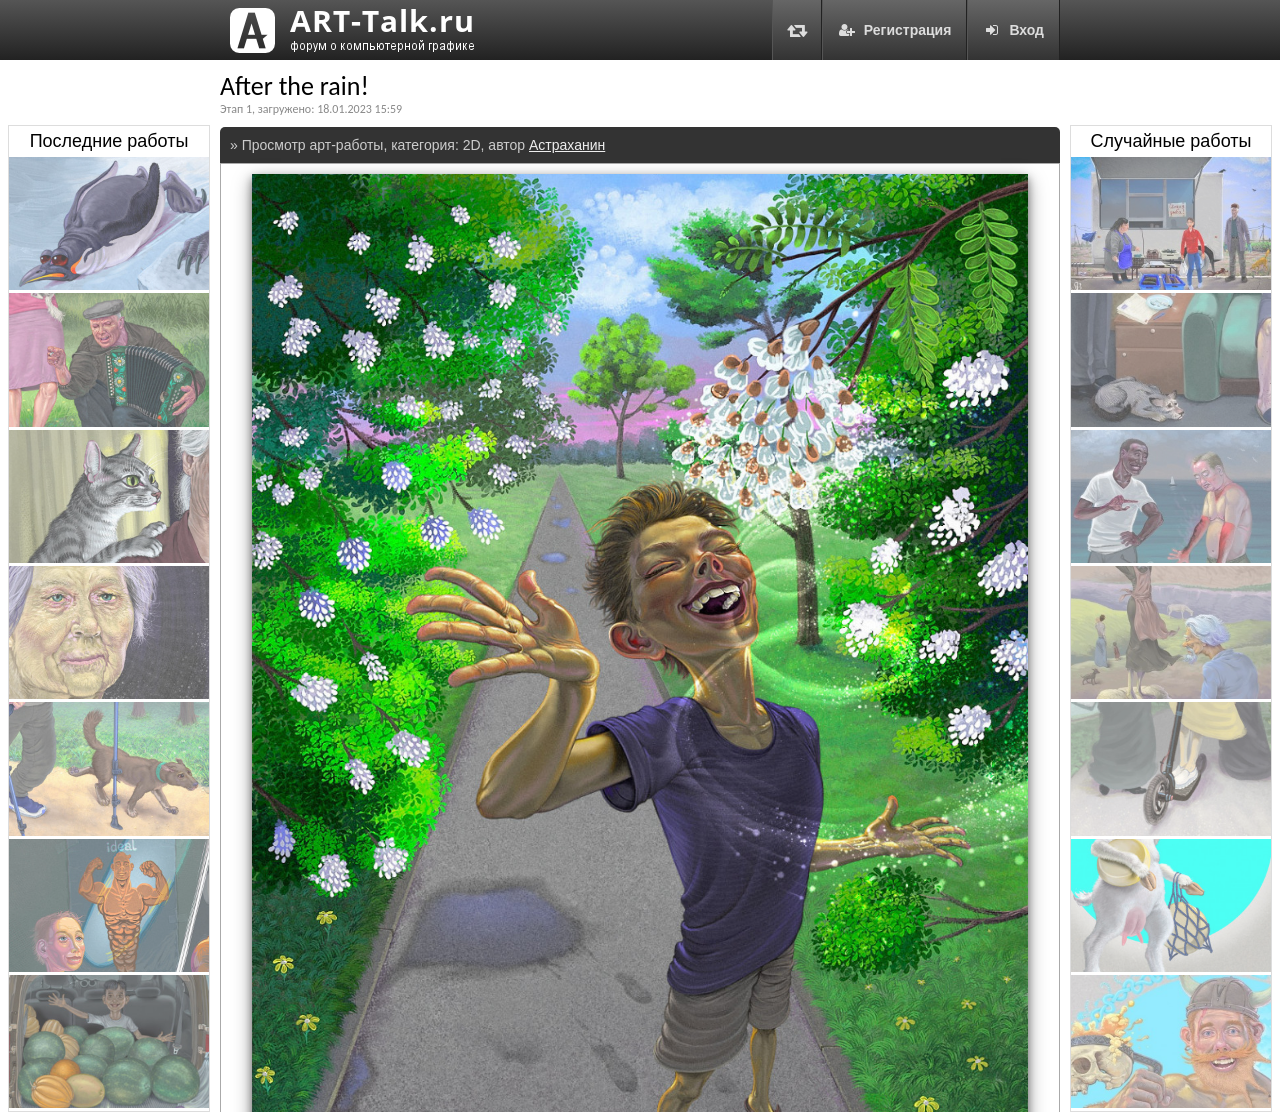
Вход (1013, 30)
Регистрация (895, 30)
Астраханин (567, 145)
